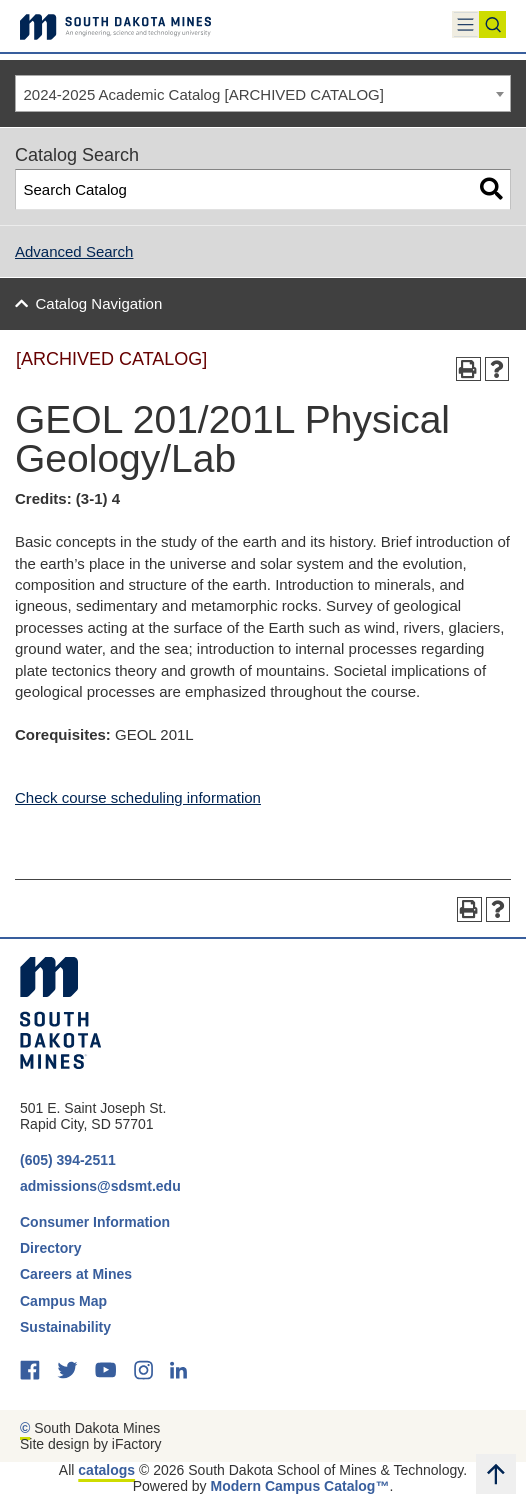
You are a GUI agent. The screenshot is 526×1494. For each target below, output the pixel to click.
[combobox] (263, 94)
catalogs (106, 1470)
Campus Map (63, 1301)
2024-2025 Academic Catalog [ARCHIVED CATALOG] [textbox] (204, 94)
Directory (50, 1248)
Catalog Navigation (99, 303)
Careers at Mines (76, 1274)
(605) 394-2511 (68, 1160)
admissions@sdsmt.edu (100, 1186)
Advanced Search (74, 251)
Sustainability (67, 1327)
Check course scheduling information (138, 797)
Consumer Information (95, 1222)
